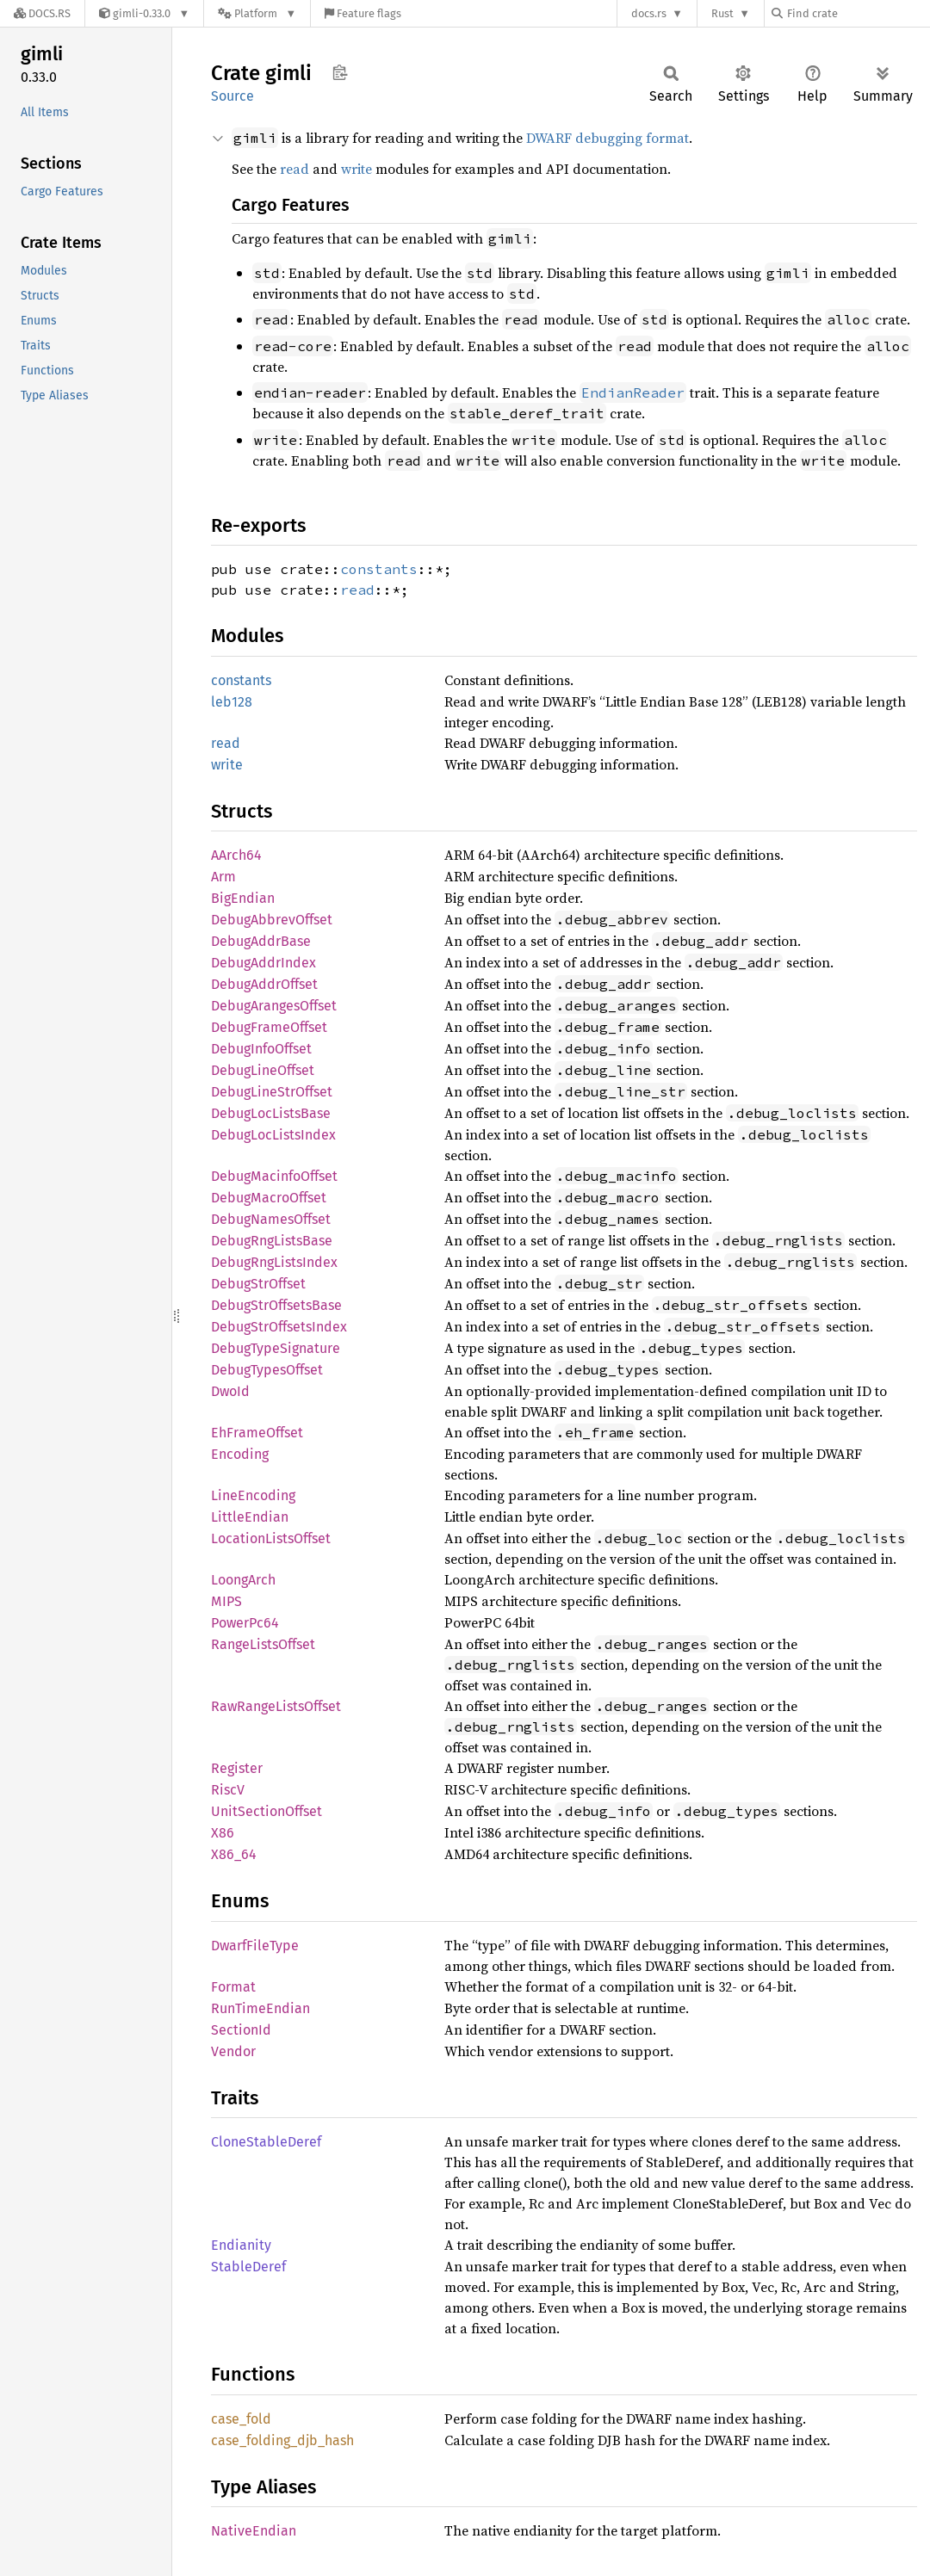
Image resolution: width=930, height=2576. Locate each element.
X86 (222, 1833)
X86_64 (234, 1854)
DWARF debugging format (607, 137)
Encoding (240, 1454)
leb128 (231, 702)
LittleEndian (249, 1517)
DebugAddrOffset (264, 984)
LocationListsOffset (271, 1538)
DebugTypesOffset (267, 1370)
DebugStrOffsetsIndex (279, 1327)
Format (233, 1987)
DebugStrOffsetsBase (276, 1305)
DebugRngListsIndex (274, 1262)
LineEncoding (253, 1495)
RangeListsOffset (263, 1644)
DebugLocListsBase (271, 1113)
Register (237, 1768)
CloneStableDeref (266, 2142)
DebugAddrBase (261, 941)
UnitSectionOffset (266, 1811)
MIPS (226, 1601)
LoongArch (243, 1580)
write (356, 168)
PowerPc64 (245, 1623)
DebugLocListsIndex (273, 1135)
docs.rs (648, 13)
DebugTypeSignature (275, 1348)
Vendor (233, 2051)
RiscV (228, 1790)
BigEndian (243, 898)
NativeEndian (253, 2531)
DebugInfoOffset (261, 1049)
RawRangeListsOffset (276, 1706)
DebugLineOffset (262, 1070)
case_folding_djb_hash (282, 2440)
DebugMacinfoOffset (274, 1176)
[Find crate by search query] (857, 13)
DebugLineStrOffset (271, 1092)
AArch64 (236, 855)
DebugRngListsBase (271, 1240)
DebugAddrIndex (263, 962)
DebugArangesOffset (274, 1006)
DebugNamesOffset (271, 1219)
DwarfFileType (255, 1945)
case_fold (241, 2419)
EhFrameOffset (257, 1432)
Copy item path (340, 72)
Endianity (241, 2245)
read (294, 168)
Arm (223, 876)
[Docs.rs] (42, 13)
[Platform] (257, 13)
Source (232, 96)
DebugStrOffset (258, 1284)
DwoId (230, 1391)
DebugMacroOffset (268, 1197)
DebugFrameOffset (269, 1027)
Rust (722, 13)
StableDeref (248, 2266)
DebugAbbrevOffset (271, 919)
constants (379, 569)
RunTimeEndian (260, 2008)
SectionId (241, 2030)
